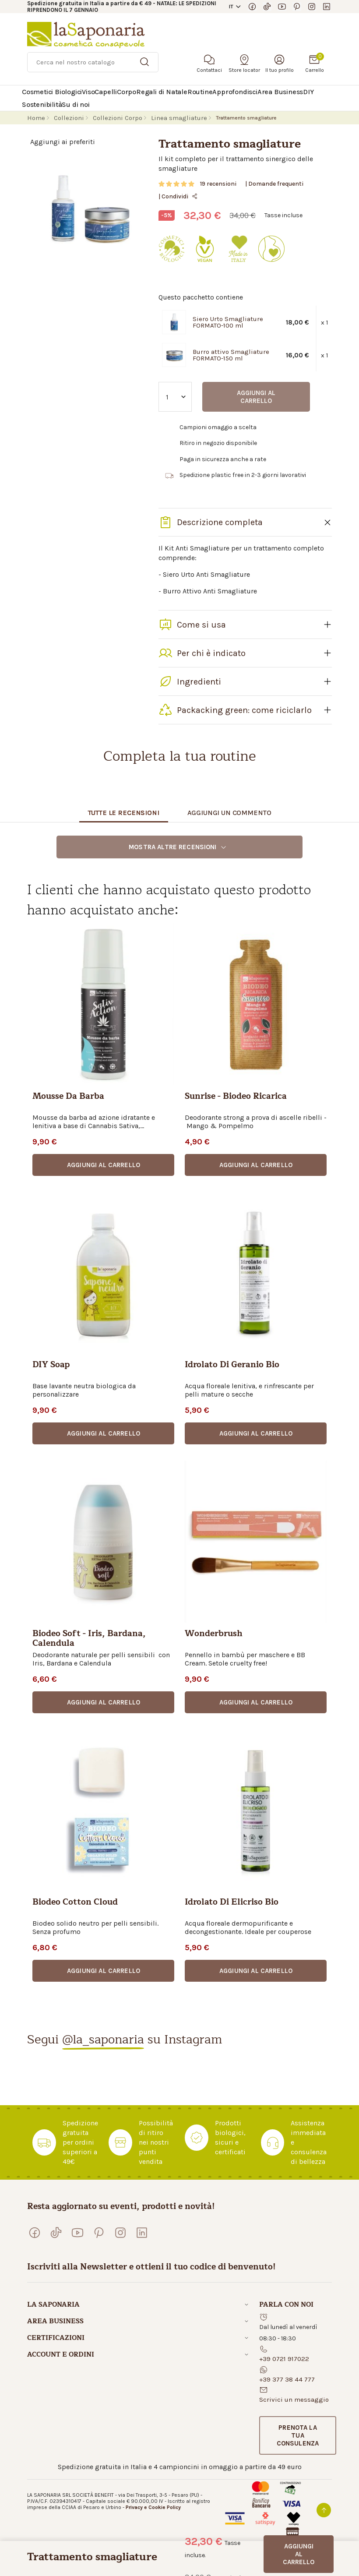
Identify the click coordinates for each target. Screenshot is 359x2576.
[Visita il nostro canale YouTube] (282, 6)
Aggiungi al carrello (256, 397)
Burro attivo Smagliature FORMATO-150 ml (231, 355)
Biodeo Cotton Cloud (75, 1903)
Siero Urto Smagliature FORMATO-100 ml (228, 322)
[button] (103, 1165)
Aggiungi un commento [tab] (229, 812)
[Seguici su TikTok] (267, 6)
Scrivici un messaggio (294, 2399)
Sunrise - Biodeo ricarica (236, 1097)
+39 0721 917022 (284, 2359)
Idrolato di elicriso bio (231, 1903)
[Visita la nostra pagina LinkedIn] (326, 6)
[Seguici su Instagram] (311, 6)
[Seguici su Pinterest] (296, 6)
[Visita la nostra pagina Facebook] (252, 6)
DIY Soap (51, 1366)
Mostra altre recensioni (178, 847)
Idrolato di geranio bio (232, 1366)
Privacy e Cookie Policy (153, 2507)
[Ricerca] (92, 62)
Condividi (180, 196)
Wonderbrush (214, 1635)
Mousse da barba (68, 1097)
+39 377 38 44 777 (287, 2379)
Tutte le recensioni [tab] (123, 812)
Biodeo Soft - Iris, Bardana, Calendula (89, 1638)
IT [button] (231, 7)
